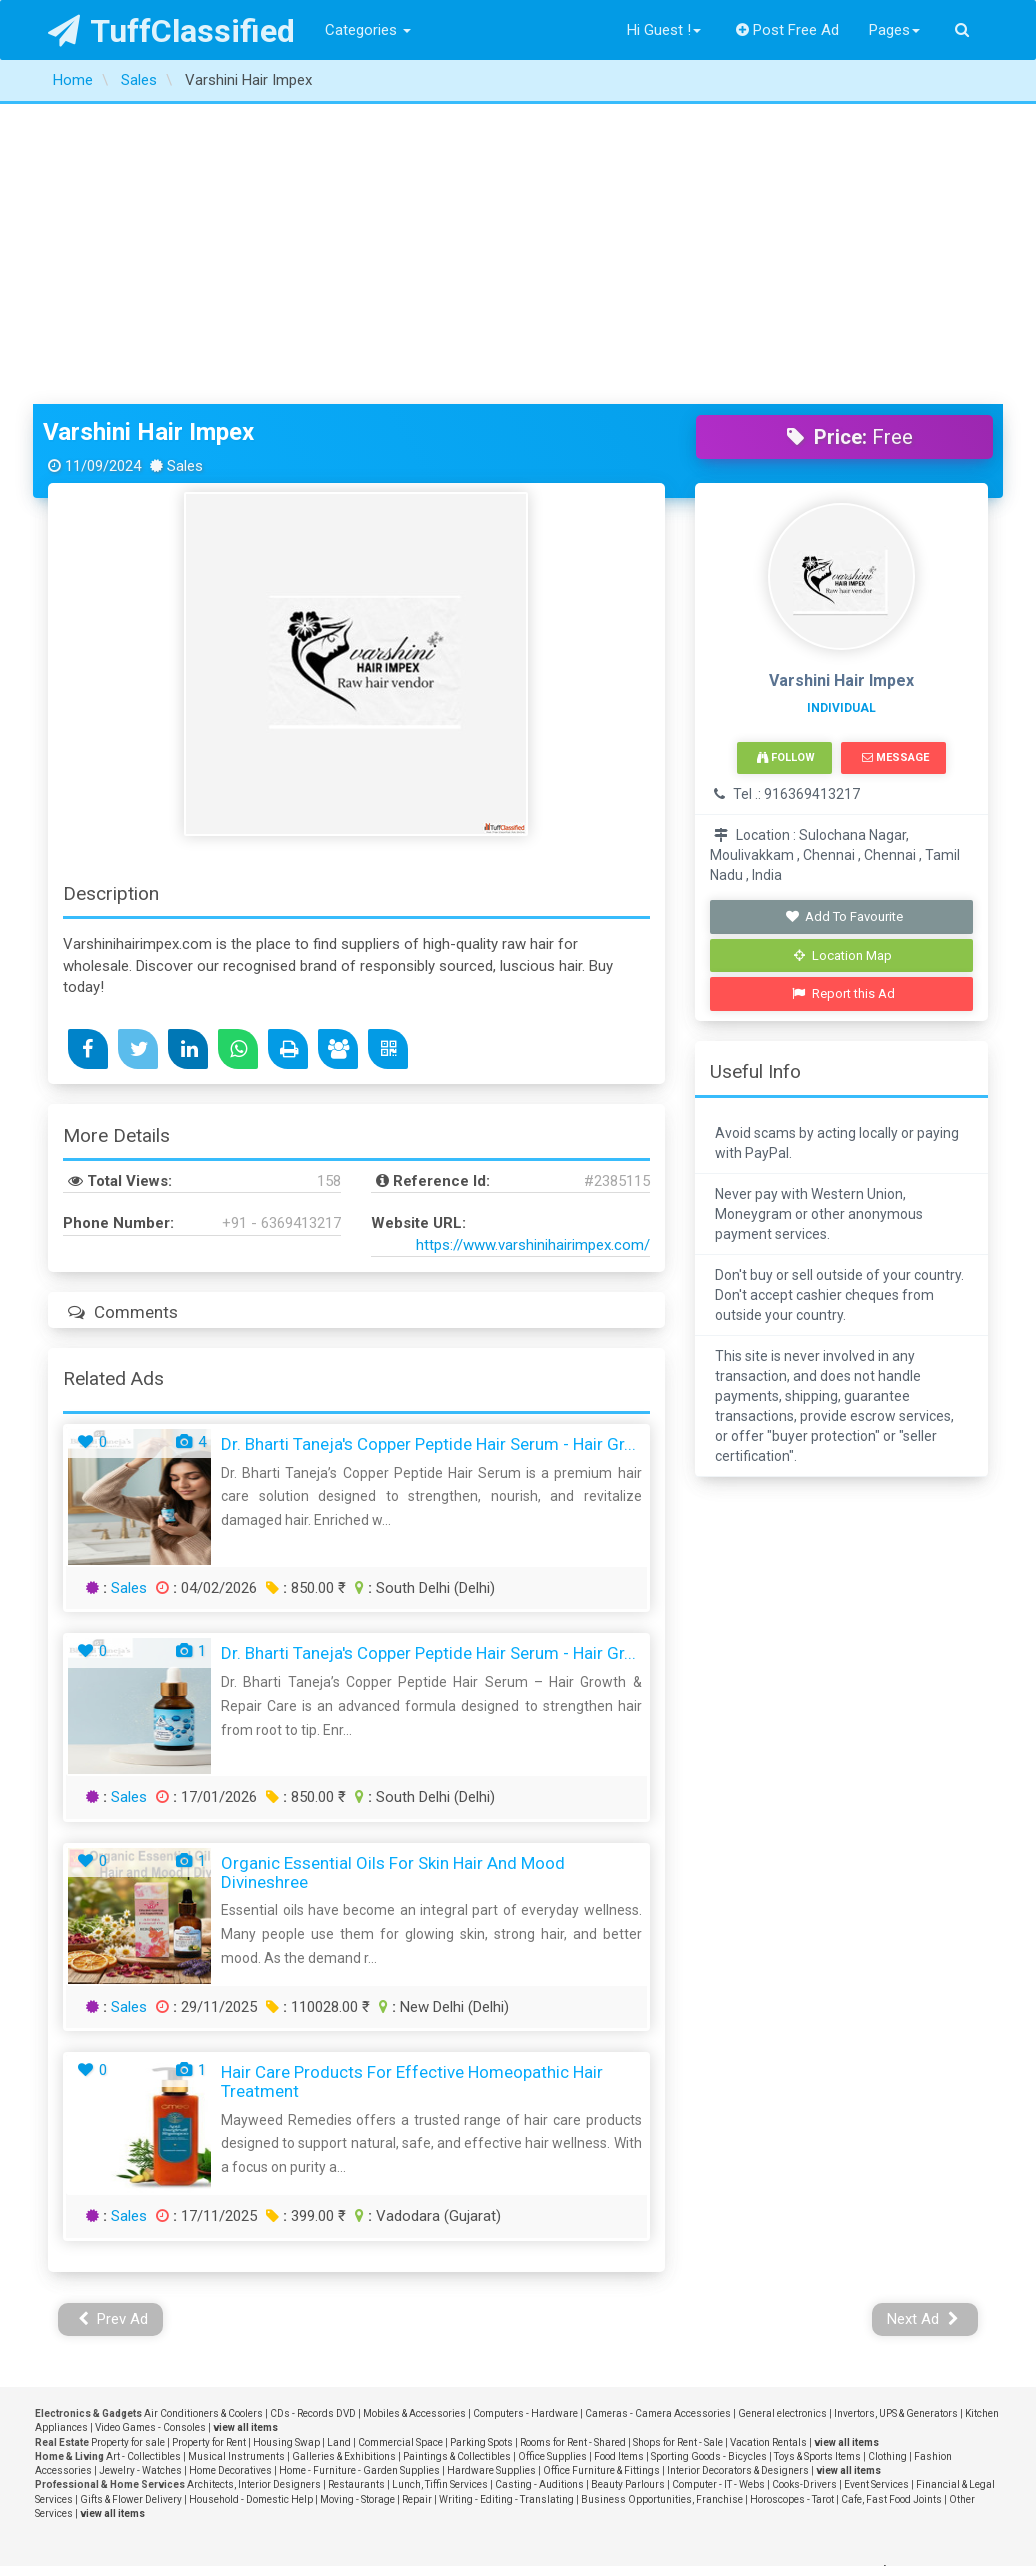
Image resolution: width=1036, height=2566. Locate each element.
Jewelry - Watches (140, 2170)
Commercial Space (400, 2142)
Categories (368, 30)
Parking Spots (481, 2142)
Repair (417, 2199)
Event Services (876, 2184)
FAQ (195, 2391)
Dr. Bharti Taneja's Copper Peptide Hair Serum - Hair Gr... (428, 1144)
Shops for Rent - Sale (678, 2142)
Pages (894, 30)
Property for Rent (209, 2142)
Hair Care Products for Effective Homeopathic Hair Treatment (412, 1781)
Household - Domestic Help (251, 2199)
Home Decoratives (230, 2170)
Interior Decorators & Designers (738, 2170)
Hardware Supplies (491, 2170)
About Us (195, 2327)
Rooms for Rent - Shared (573, 2142)
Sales (129, 1288)
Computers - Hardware (525, 2113)
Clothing (887, 2156)
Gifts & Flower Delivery (131, 2199)
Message (895, 457)
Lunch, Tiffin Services (440, 2184)
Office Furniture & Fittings (601, 2170)
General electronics (782, 2113)
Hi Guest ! (664, 30)
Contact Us (196, 2305)
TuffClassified (171, 31)
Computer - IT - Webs (718, 2184)
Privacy (195, 2348)
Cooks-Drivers (804, 2184)
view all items (245, 2127)
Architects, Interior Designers (254, 2184)
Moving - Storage (357, 2199)
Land (339, 2142)
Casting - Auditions (539, 2184)
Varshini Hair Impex (148, 132)
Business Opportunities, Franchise (662, 2199)
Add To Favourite (843, 616)
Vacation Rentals (768, 2142)
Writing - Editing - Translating (506, 2199)
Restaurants (356, 2184)
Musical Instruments (236, 2156)
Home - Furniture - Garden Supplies (359, 2170)
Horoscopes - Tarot (792, 2199)
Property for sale (128, 2142)
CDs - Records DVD (313, 2113)
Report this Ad (843, 693)
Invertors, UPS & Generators (896, 2113)
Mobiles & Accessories (414, 2113)
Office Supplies (552, 2156)
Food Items (619, 2156)
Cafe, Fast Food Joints (891, 2199)
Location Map (843, 655)
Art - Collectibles (143, 2156)
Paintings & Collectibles (457, 2156)
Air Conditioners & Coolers (203, 2113)
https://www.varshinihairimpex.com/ (533, 945)
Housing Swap (286, 2142)
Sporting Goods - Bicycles (709, 2156)
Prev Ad (113, 2019)
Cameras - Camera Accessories (658, 2113)
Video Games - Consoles (150, 2127)
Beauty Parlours (628, 2184)
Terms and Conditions (195, 2369)
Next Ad (923, 2019)
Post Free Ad (788, 30)
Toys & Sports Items (817, 2156)
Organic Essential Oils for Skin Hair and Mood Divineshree (393, 1572)
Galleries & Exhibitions (344, 2156)
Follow (786, 457)
